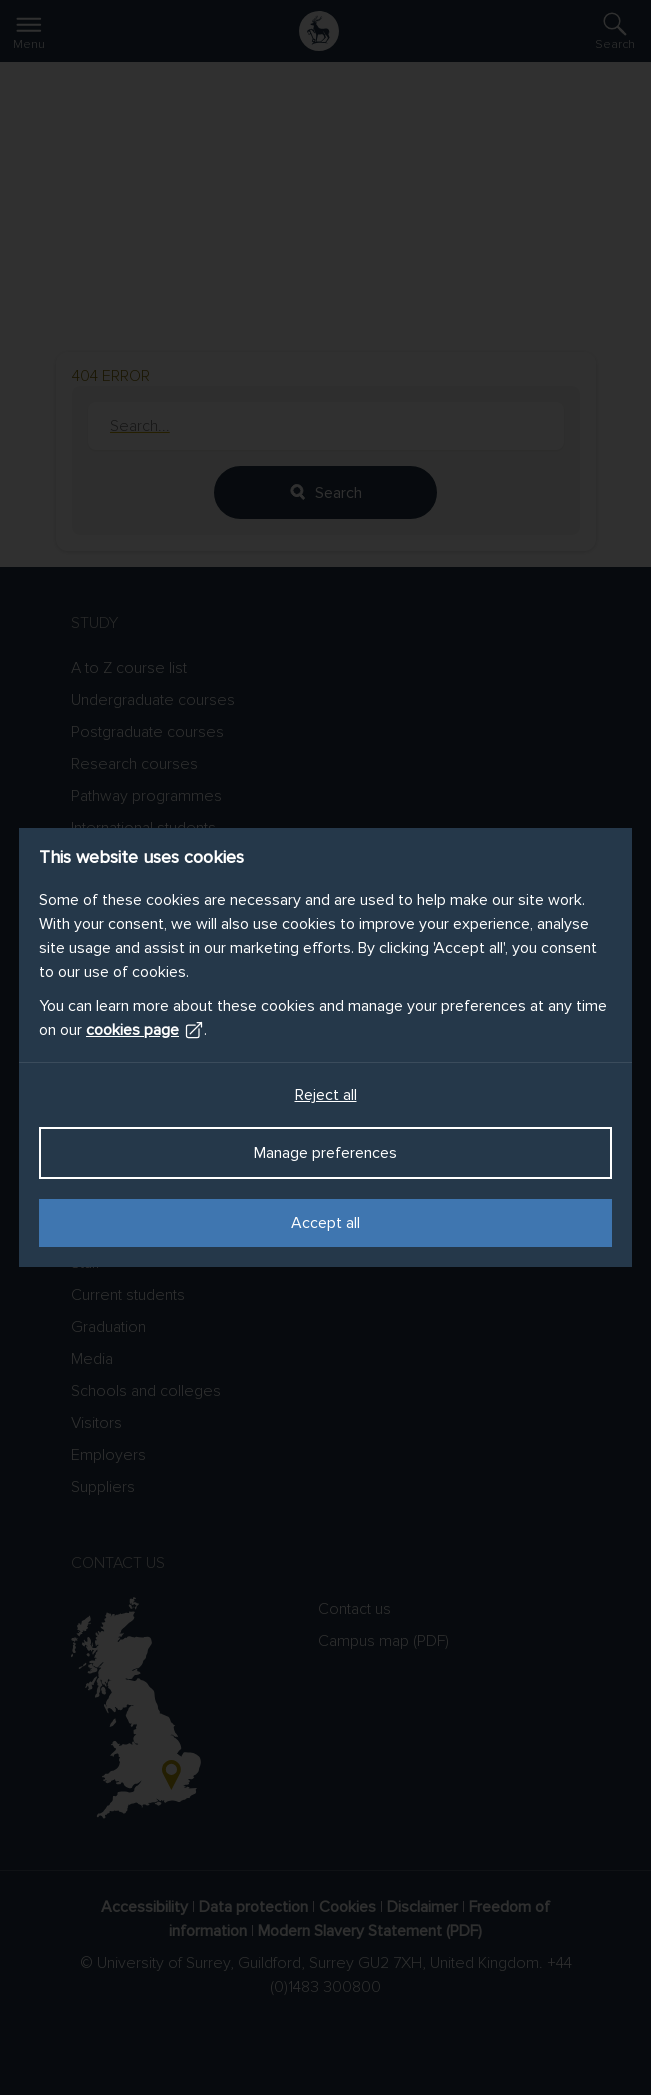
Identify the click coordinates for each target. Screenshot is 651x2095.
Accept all (325, 1223)
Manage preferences (325, 1153)
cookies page (145, 1030)
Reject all (326, 1095)
